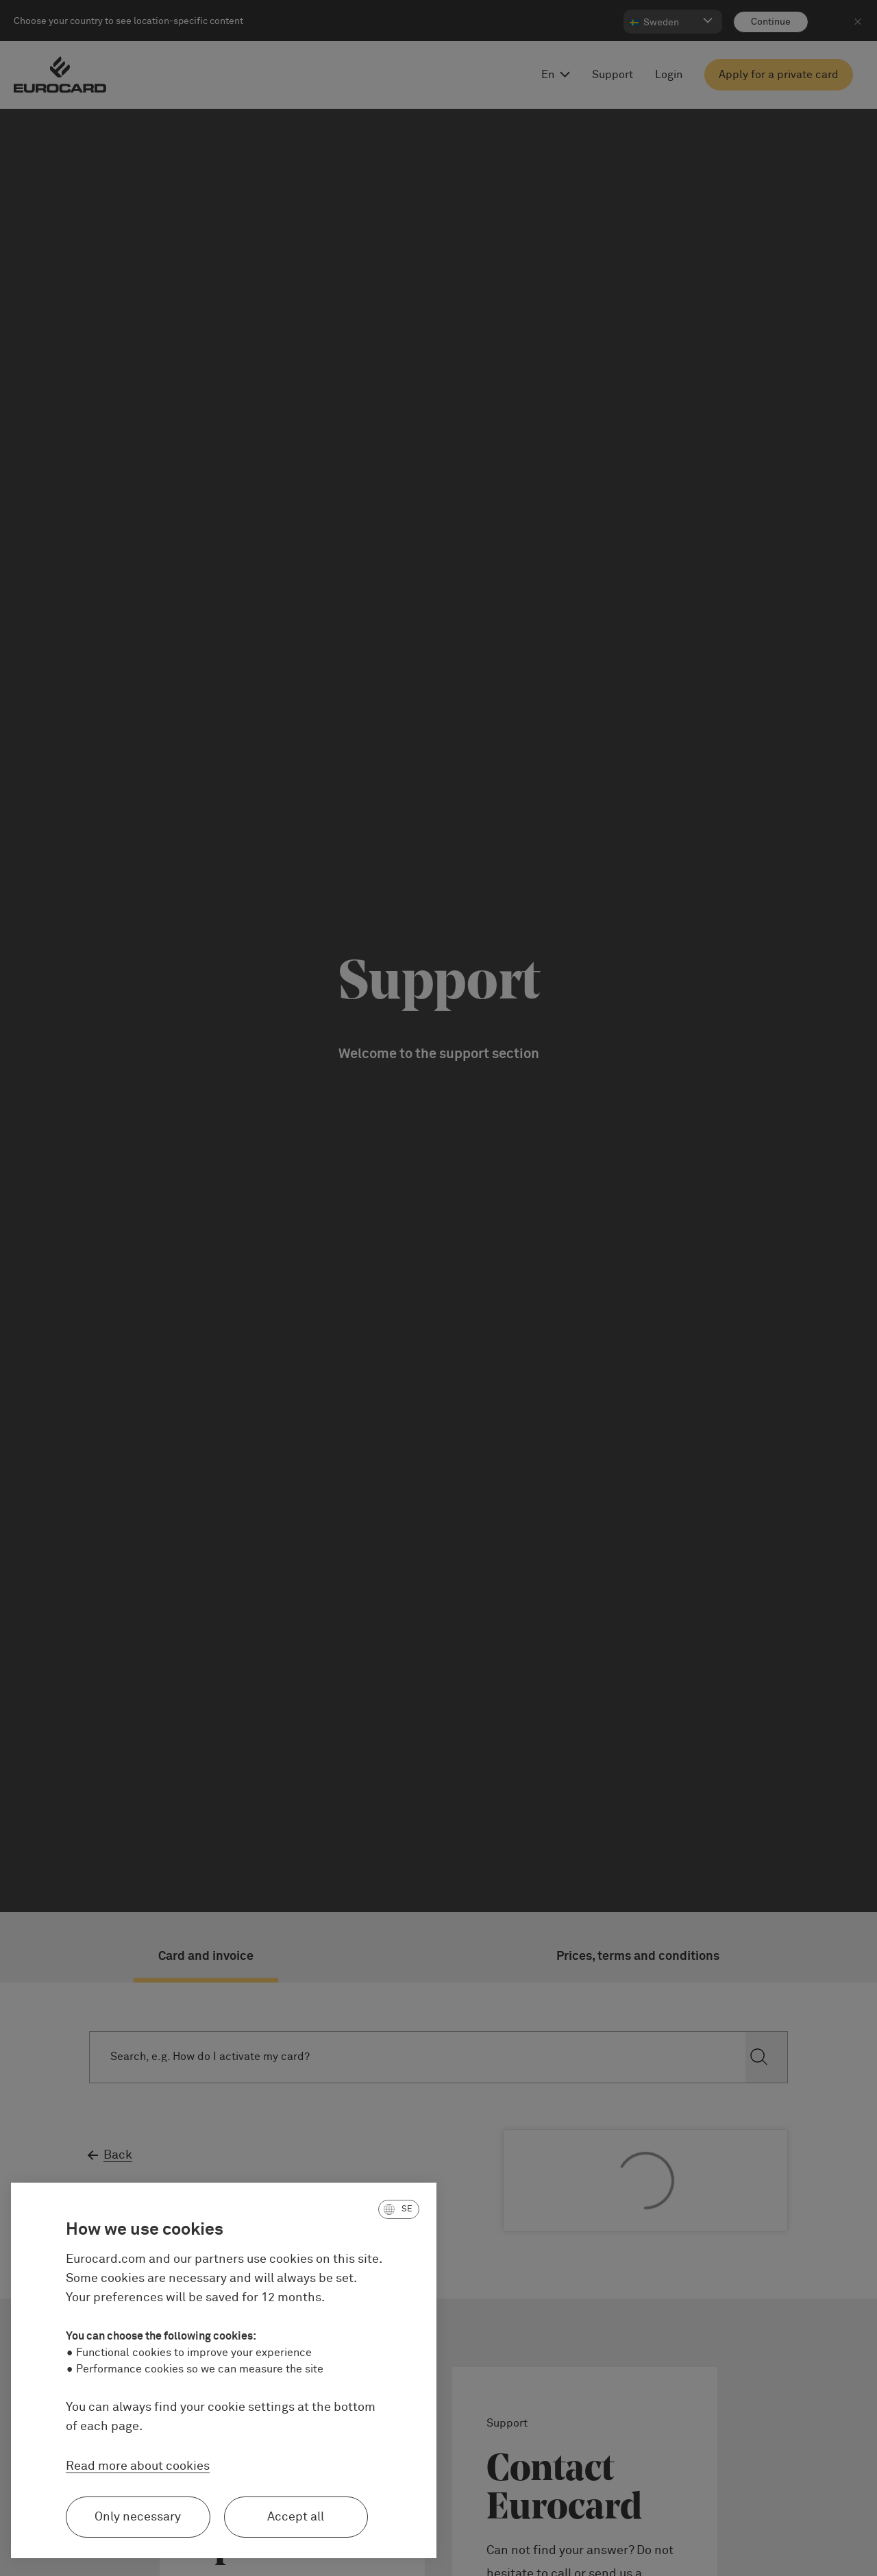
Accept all (295, 2517)
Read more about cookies (138, 2466)
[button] (398, 2209)
